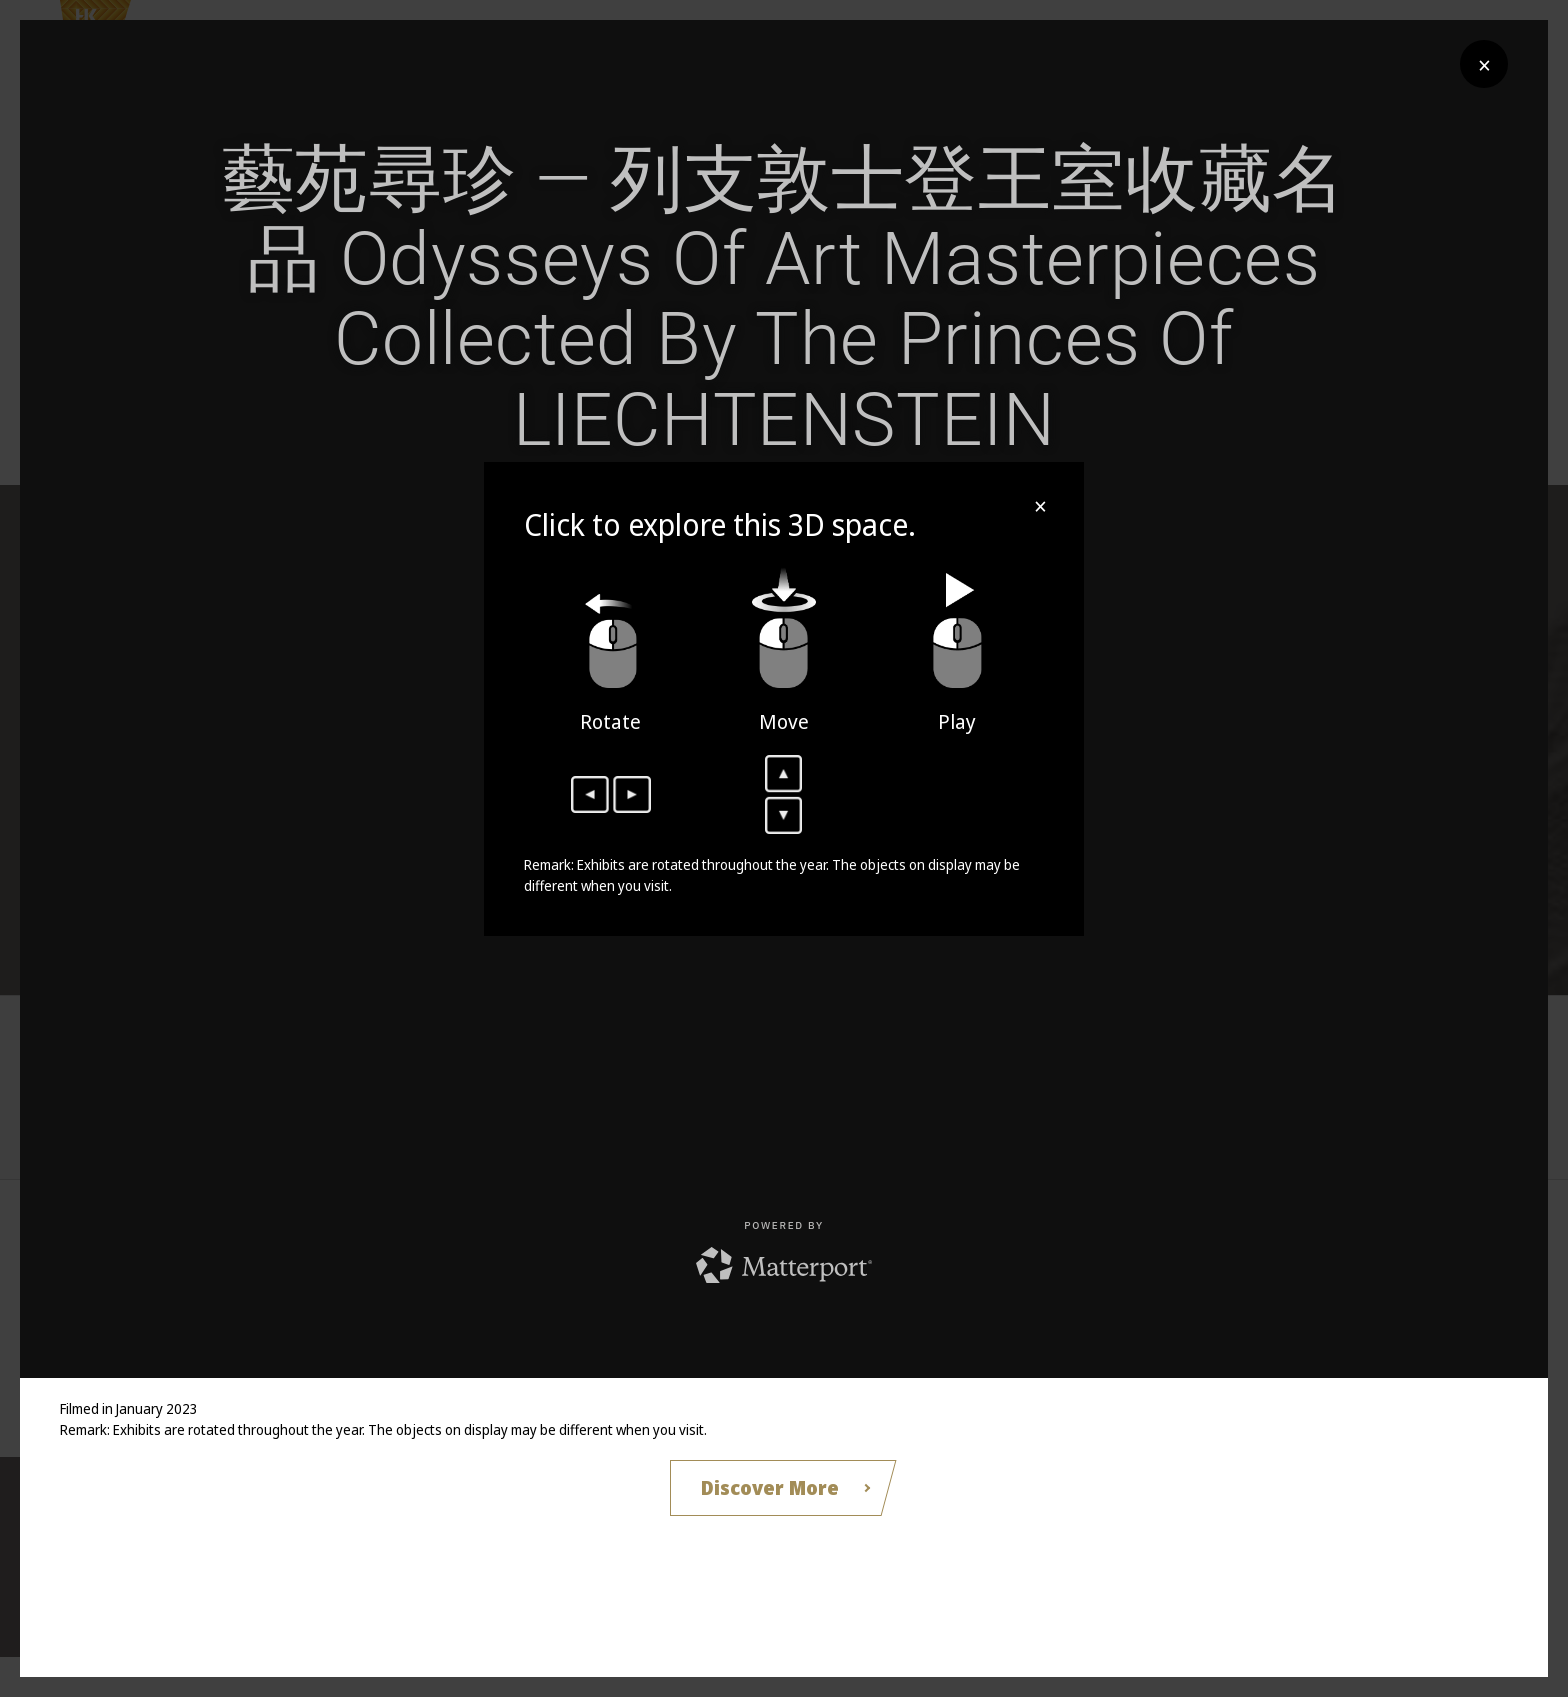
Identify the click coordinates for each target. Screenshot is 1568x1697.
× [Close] (1484, 64)
